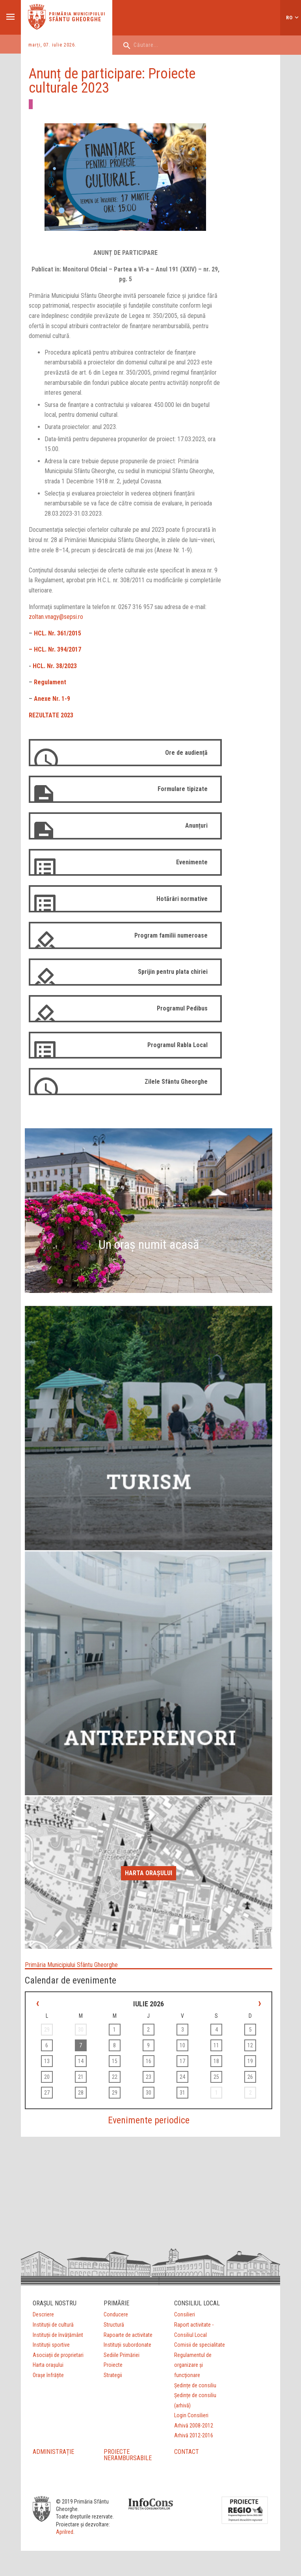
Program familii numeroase (171, 935)
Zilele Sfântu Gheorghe (176, 1081)
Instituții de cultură (53, 2325)
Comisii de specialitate (199, 2345)
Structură (114, 2325)
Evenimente (192, 862)
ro (289, 17)
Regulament (50, 682)
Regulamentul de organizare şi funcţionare (193, 2365)
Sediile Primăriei (121, 2355)
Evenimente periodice (149, 2120)
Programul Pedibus (182, 1008)
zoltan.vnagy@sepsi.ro (56, 616)
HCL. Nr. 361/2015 (57, 633)
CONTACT (186, 2451)
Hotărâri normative (182, 899)
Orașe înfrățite (48, 2375)
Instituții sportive (51, 2345)
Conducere (116, 2314)
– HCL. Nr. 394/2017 (55, 649)
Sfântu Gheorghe (75, 19)
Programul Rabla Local (177, 1045)
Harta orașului (148, 1873)
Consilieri (184, 2314)
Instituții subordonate (127, 2345)
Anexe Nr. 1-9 (52, 698)
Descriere (43, 2314)
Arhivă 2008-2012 (193, 2425)
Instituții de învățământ (58, 2335)
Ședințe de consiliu (195, 2385)
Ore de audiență (186, 752)
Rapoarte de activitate (128, 2335)
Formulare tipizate (183, 789)
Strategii (113, 2375)
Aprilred (64, 2532)
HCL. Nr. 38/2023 (55, 666)
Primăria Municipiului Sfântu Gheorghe (71, 1965)
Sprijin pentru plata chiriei (173, 971)
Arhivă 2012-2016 (193, 2435)
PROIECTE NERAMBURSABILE (128, 2455)
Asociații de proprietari (58, 2355)
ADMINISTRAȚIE (53, 2451)
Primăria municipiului (77, 14)
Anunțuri (196, 825)
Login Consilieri (191, 2415)
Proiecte (113, 2365)
